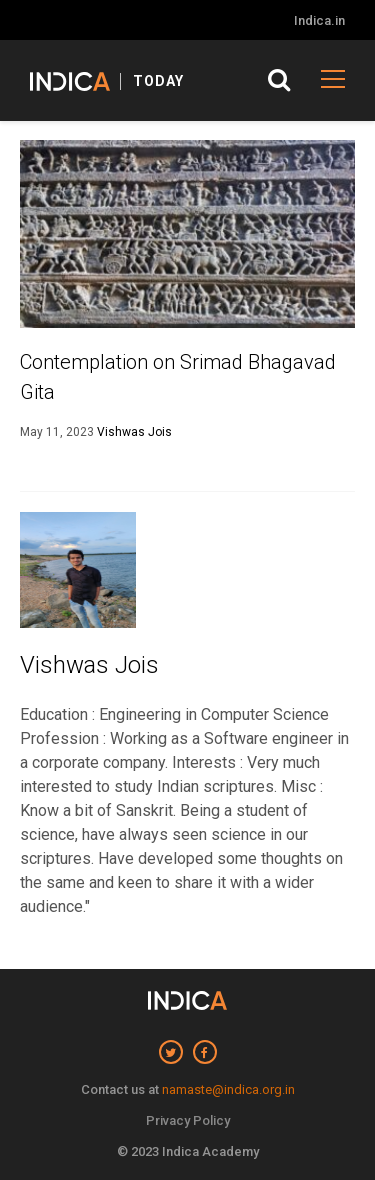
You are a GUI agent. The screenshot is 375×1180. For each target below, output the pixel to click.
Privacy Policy (188, 1120)
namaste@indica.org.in (228, 1089)
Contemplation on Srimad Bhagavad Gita (178, 376)
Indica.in (319, 20)
